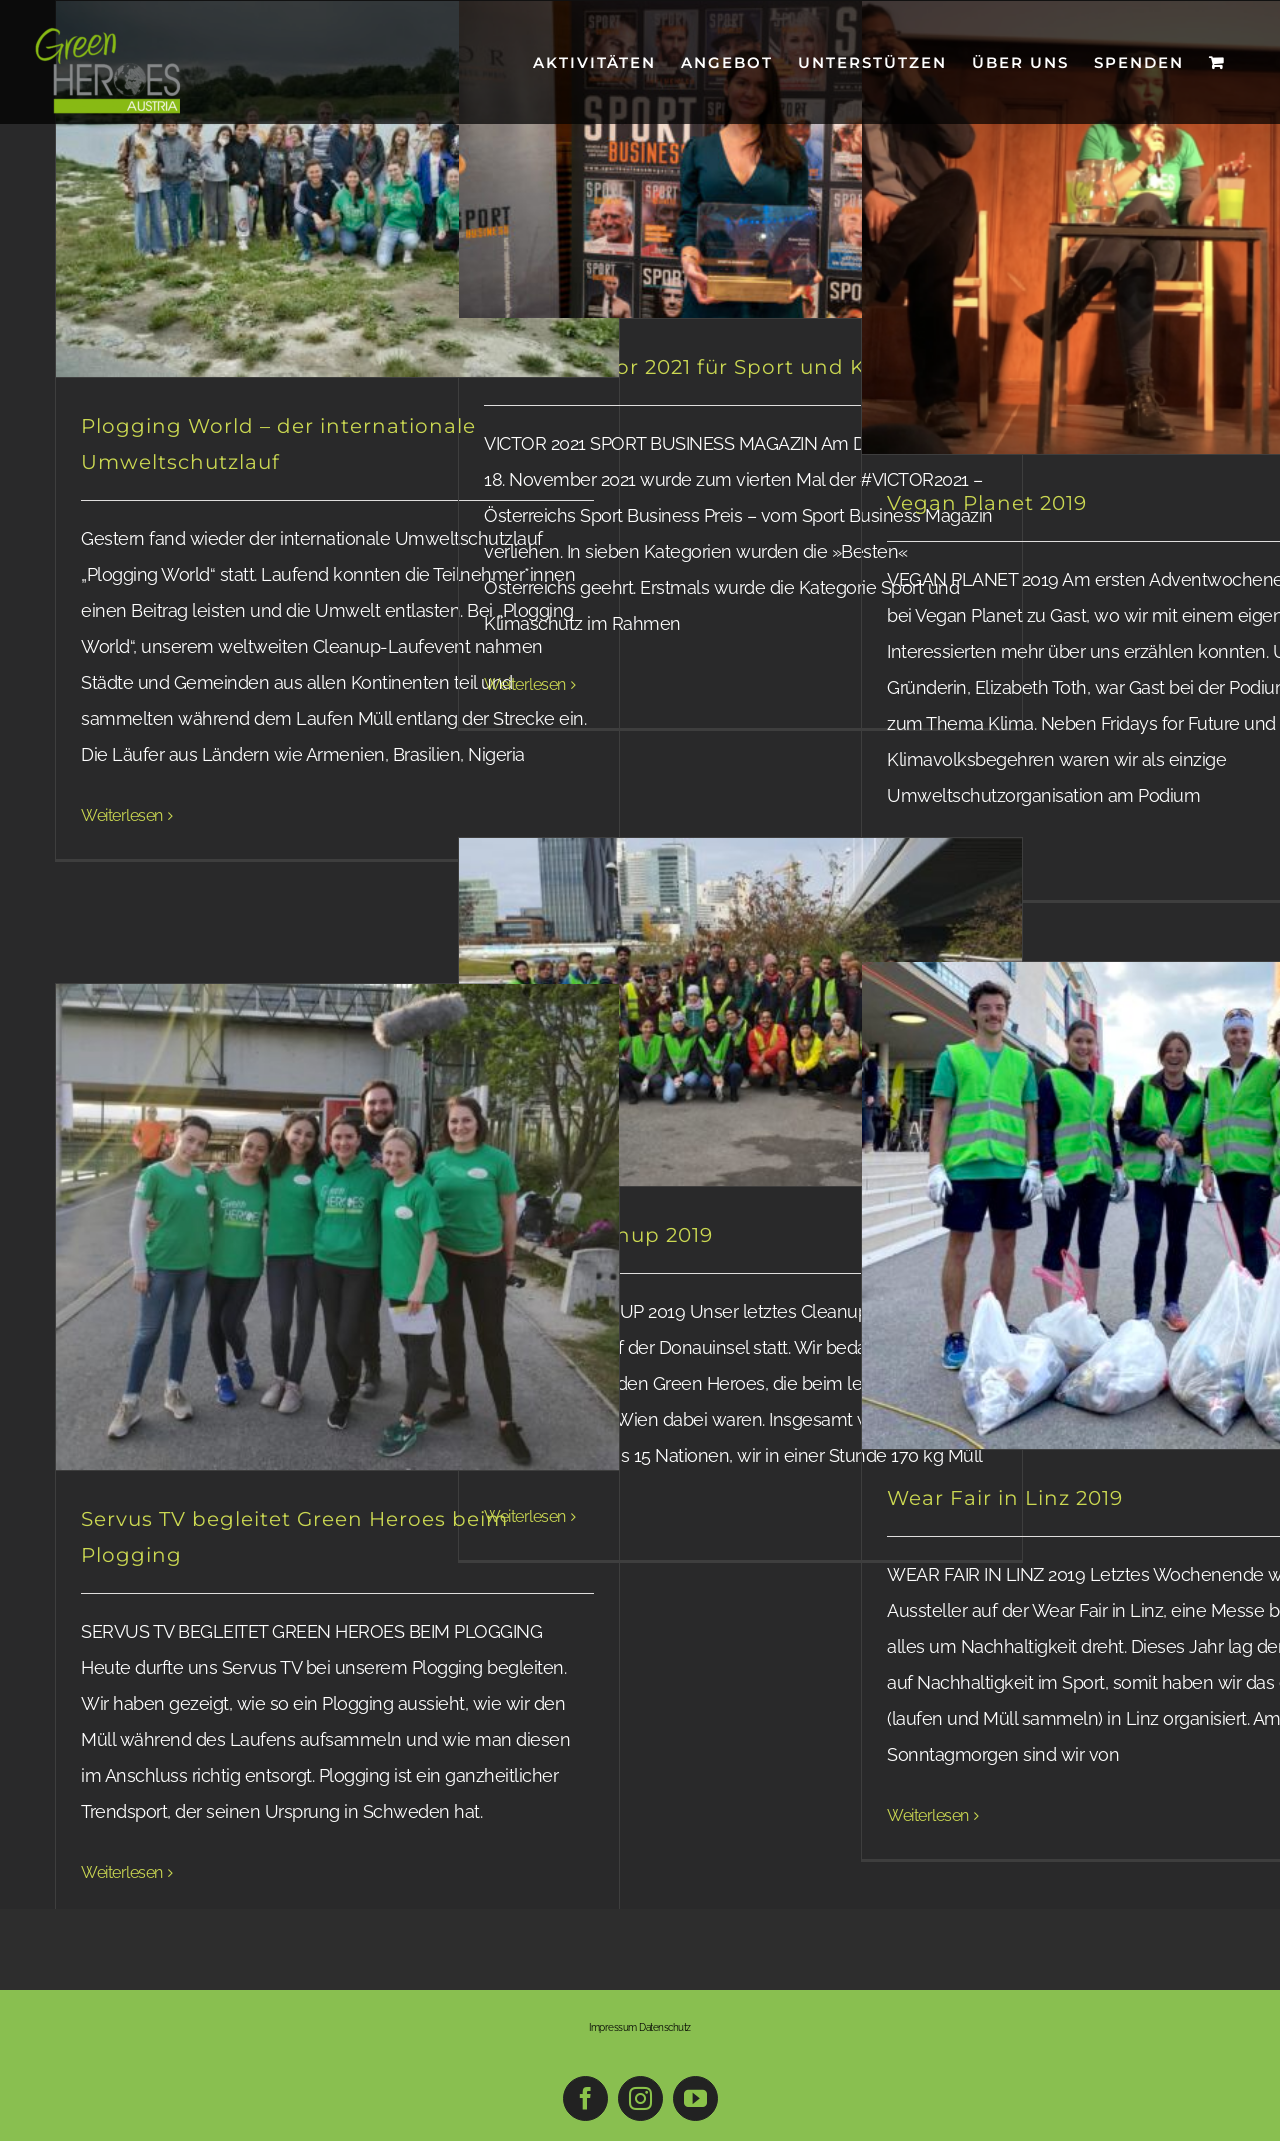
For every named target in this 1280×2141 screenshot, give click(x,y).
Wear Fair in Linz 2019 (1005, 1498)
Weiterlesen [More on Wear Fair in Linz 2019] (928, 1815)
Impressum (613, 2027)
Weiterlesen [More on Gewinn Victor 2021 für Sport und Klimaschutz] (525, 684)
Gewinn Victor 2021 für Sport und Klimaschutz (734, 367)
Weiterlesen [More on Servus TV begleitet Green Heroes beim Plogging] (122, 1872)
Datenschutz (665, 2027)
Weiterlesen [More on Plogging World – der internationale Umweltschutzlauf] (122, 815)
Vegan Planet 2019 (987, 503)
